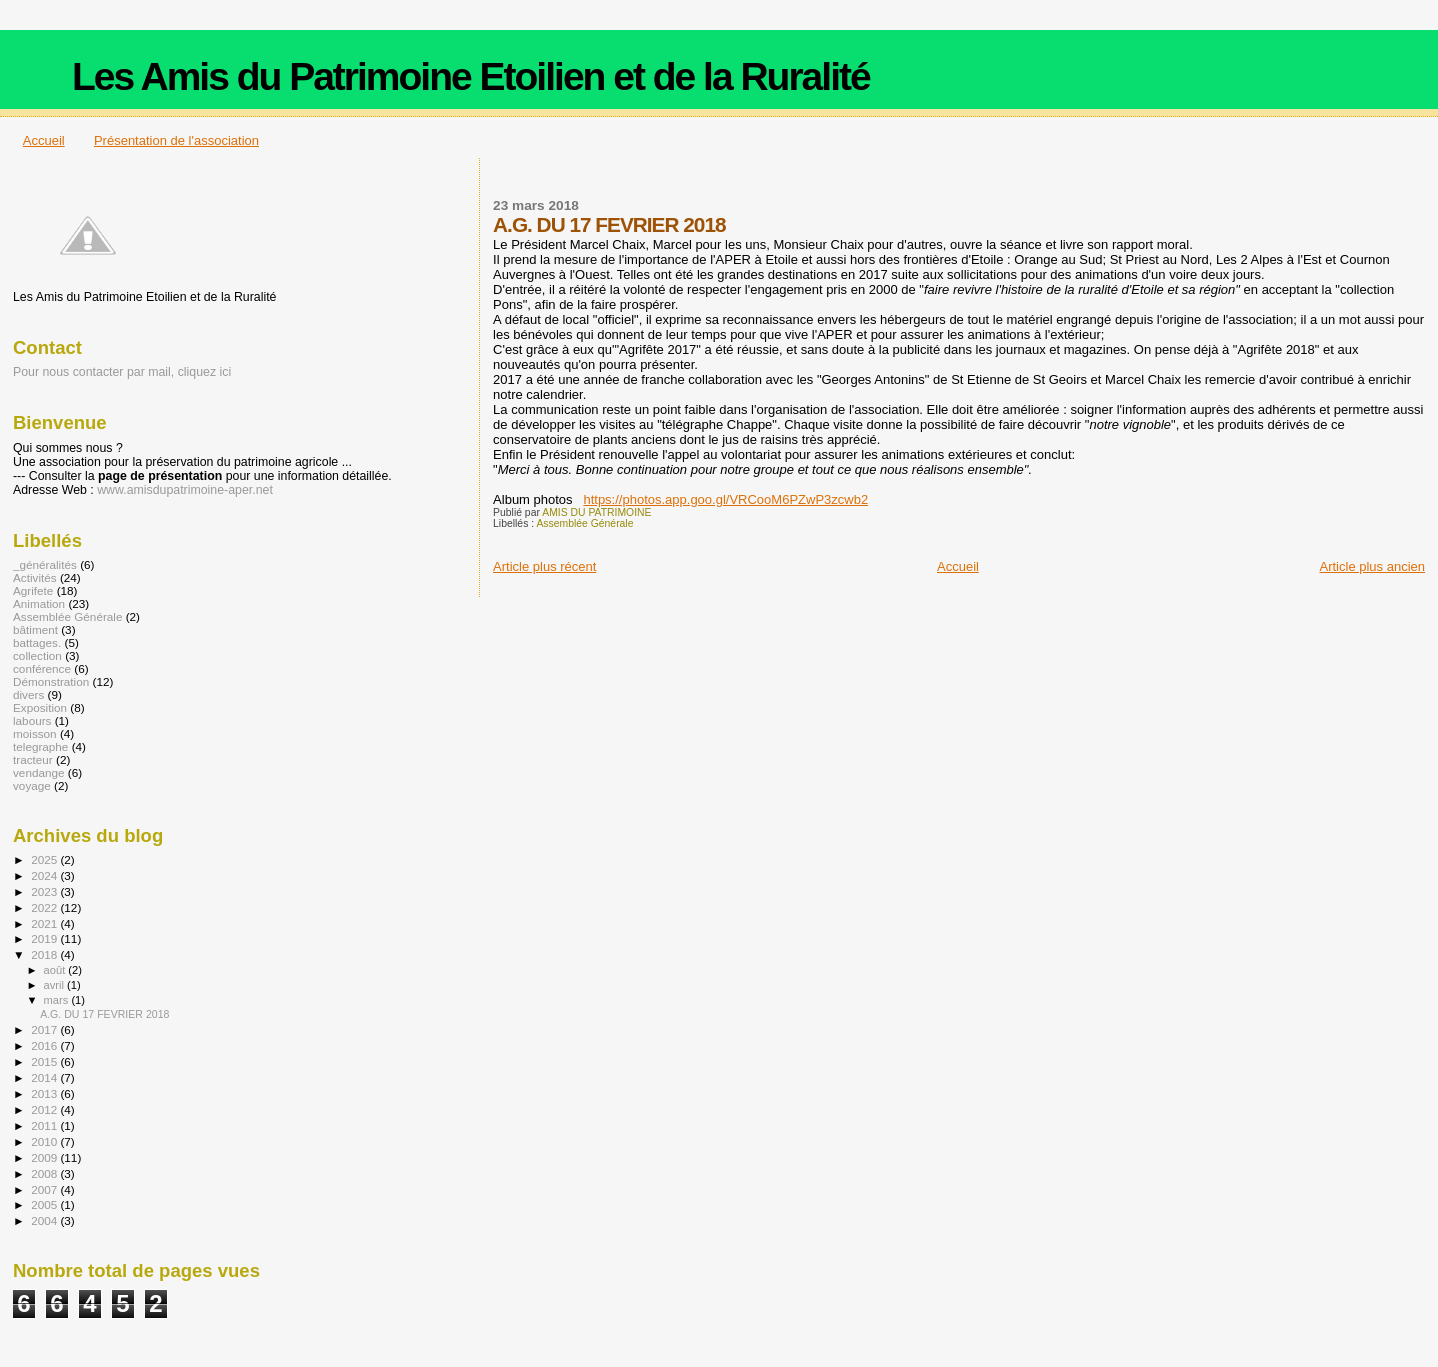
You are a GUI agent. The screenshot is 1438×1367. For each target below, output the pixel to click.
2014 (45, 1077)
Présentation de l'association (176, 140)
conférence (42, 668)
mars (58, 1000)
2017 (45, 1029)
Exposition (40, 707)
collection (37, 655)
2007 (45, 1189)
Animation (39, 603)
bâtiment (35, 629)
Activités (35, 577)
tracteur (33, 759)
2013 (45, 1093)
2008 (45, 1173)
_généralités (45, 564)
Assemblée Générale (584, 523)
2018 (45, 954)
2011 (45, 1125)
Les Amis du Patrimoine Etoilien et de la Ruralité (471, 76)
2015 (45, 1061)
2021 (45, 923)
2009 (45, 1157)
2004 (45, 1220)
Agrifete (33, 590)
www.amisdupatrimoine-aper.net (185, 490)
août (56, 970)
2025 (45, 859)
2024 (45, 875)
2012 (45, 1109)
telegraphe (40, 746)
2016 (45, 1045)
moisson (35, 733)
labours (32, 720)
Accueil (44, 140)
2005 (45, 1204)
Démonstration (51, 681)
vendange (38, 772)
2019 (45, 938)
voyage (32, 785)
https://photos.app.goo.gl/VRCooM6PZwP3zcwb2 (725, 499)
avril (56, 985)
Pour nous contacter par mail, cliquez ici (122, 372)
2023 (45, 891)
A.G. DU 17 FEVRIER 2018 (104, 1014)
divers (28, 694)
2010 (45, 1141)
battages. (37, 642)
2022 (45, 907)
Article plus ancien (1373, 566)
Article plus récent (544, 566)
